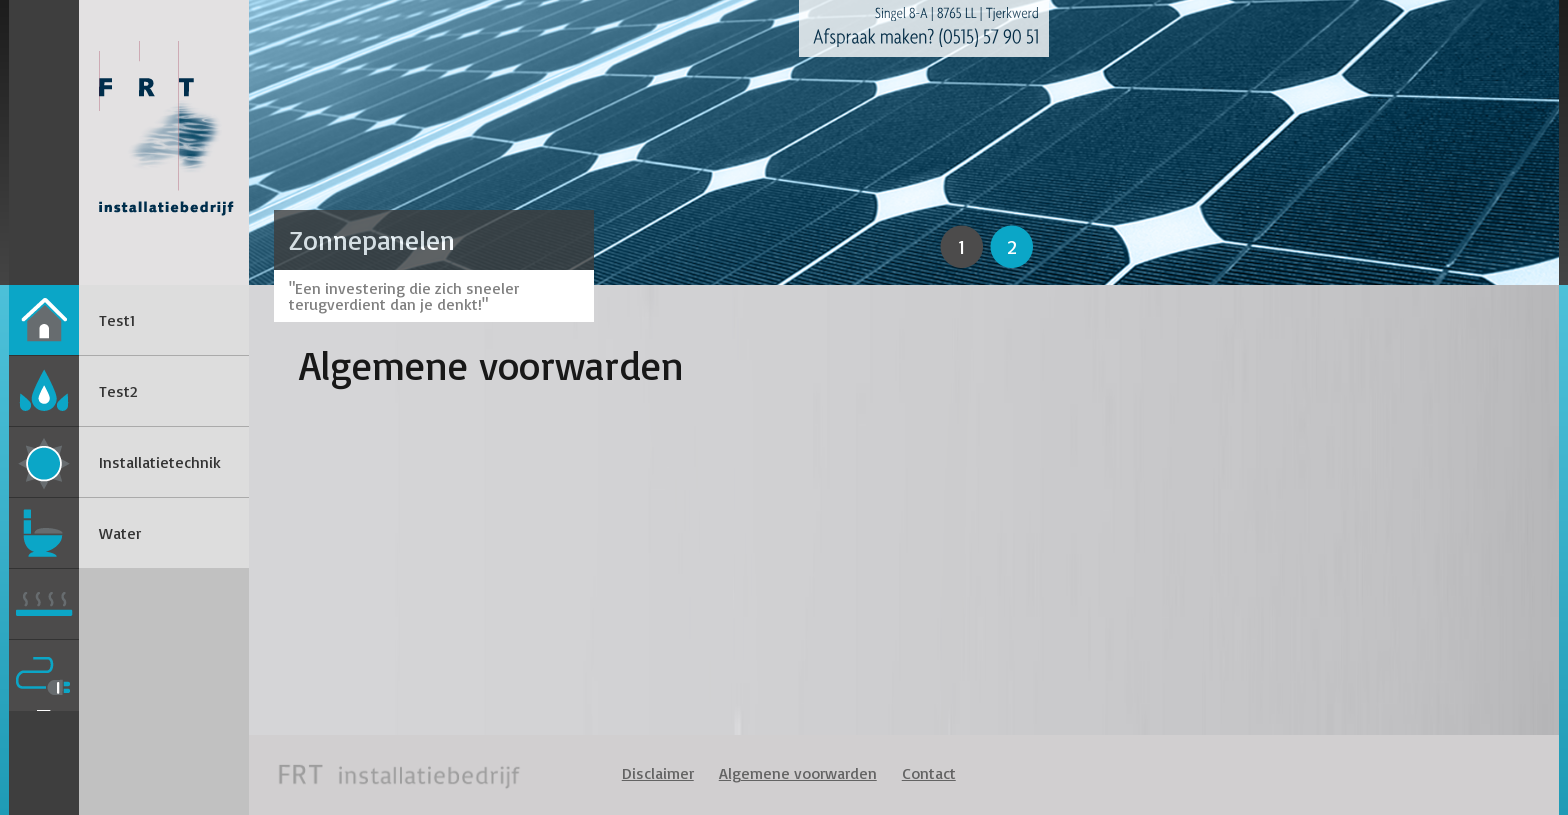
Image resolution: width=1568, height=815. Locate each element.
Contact (929, 773)
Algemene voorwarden (798, 773)
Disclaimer (658, 773)
